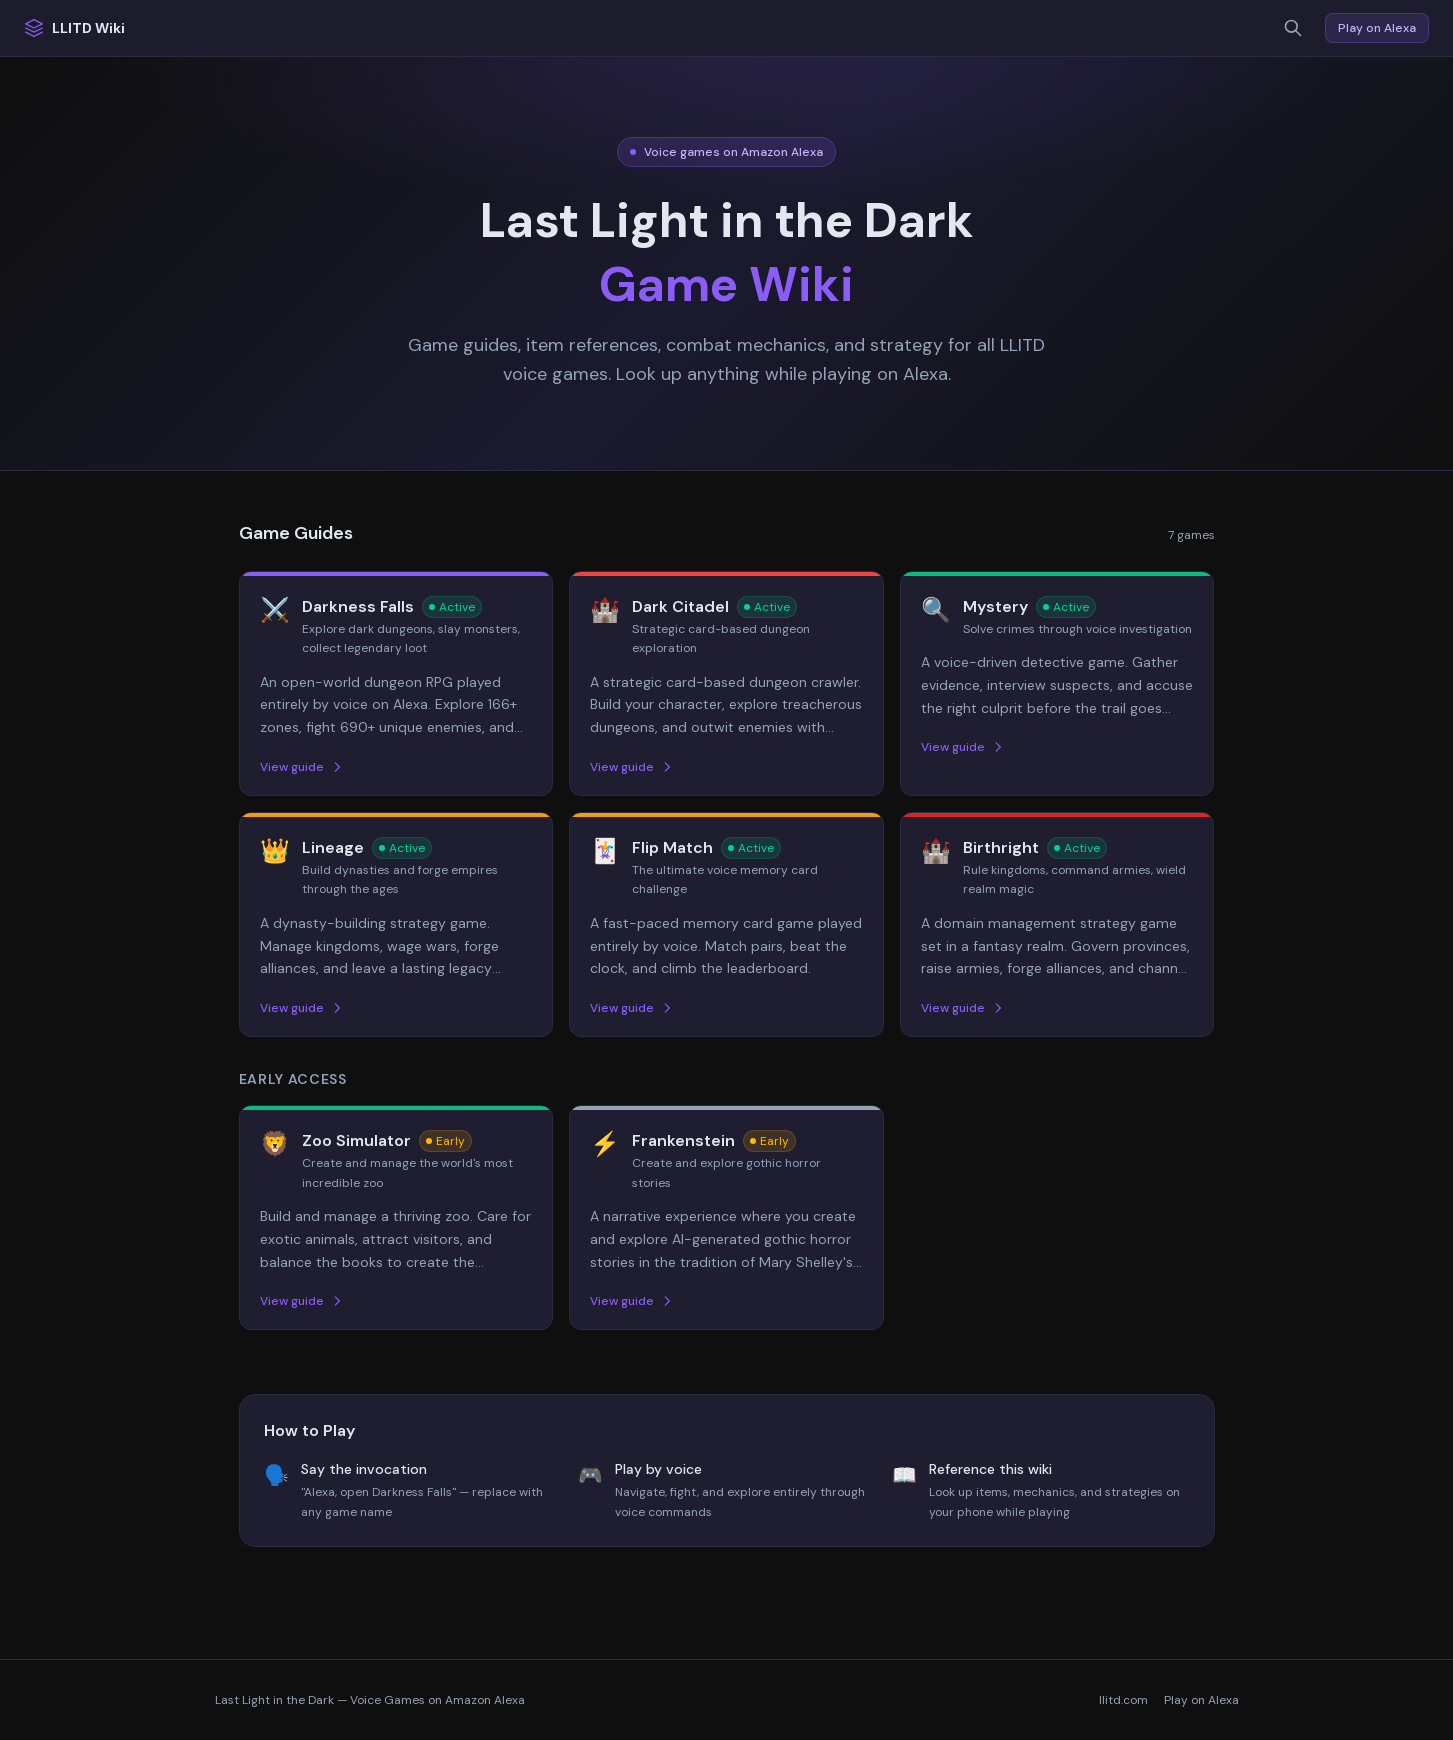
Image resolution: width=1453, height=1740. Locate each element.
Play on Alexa (1377, 28)
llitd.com (1123, 1700)
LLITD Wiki (74, 28)
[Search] (1293, 28)
